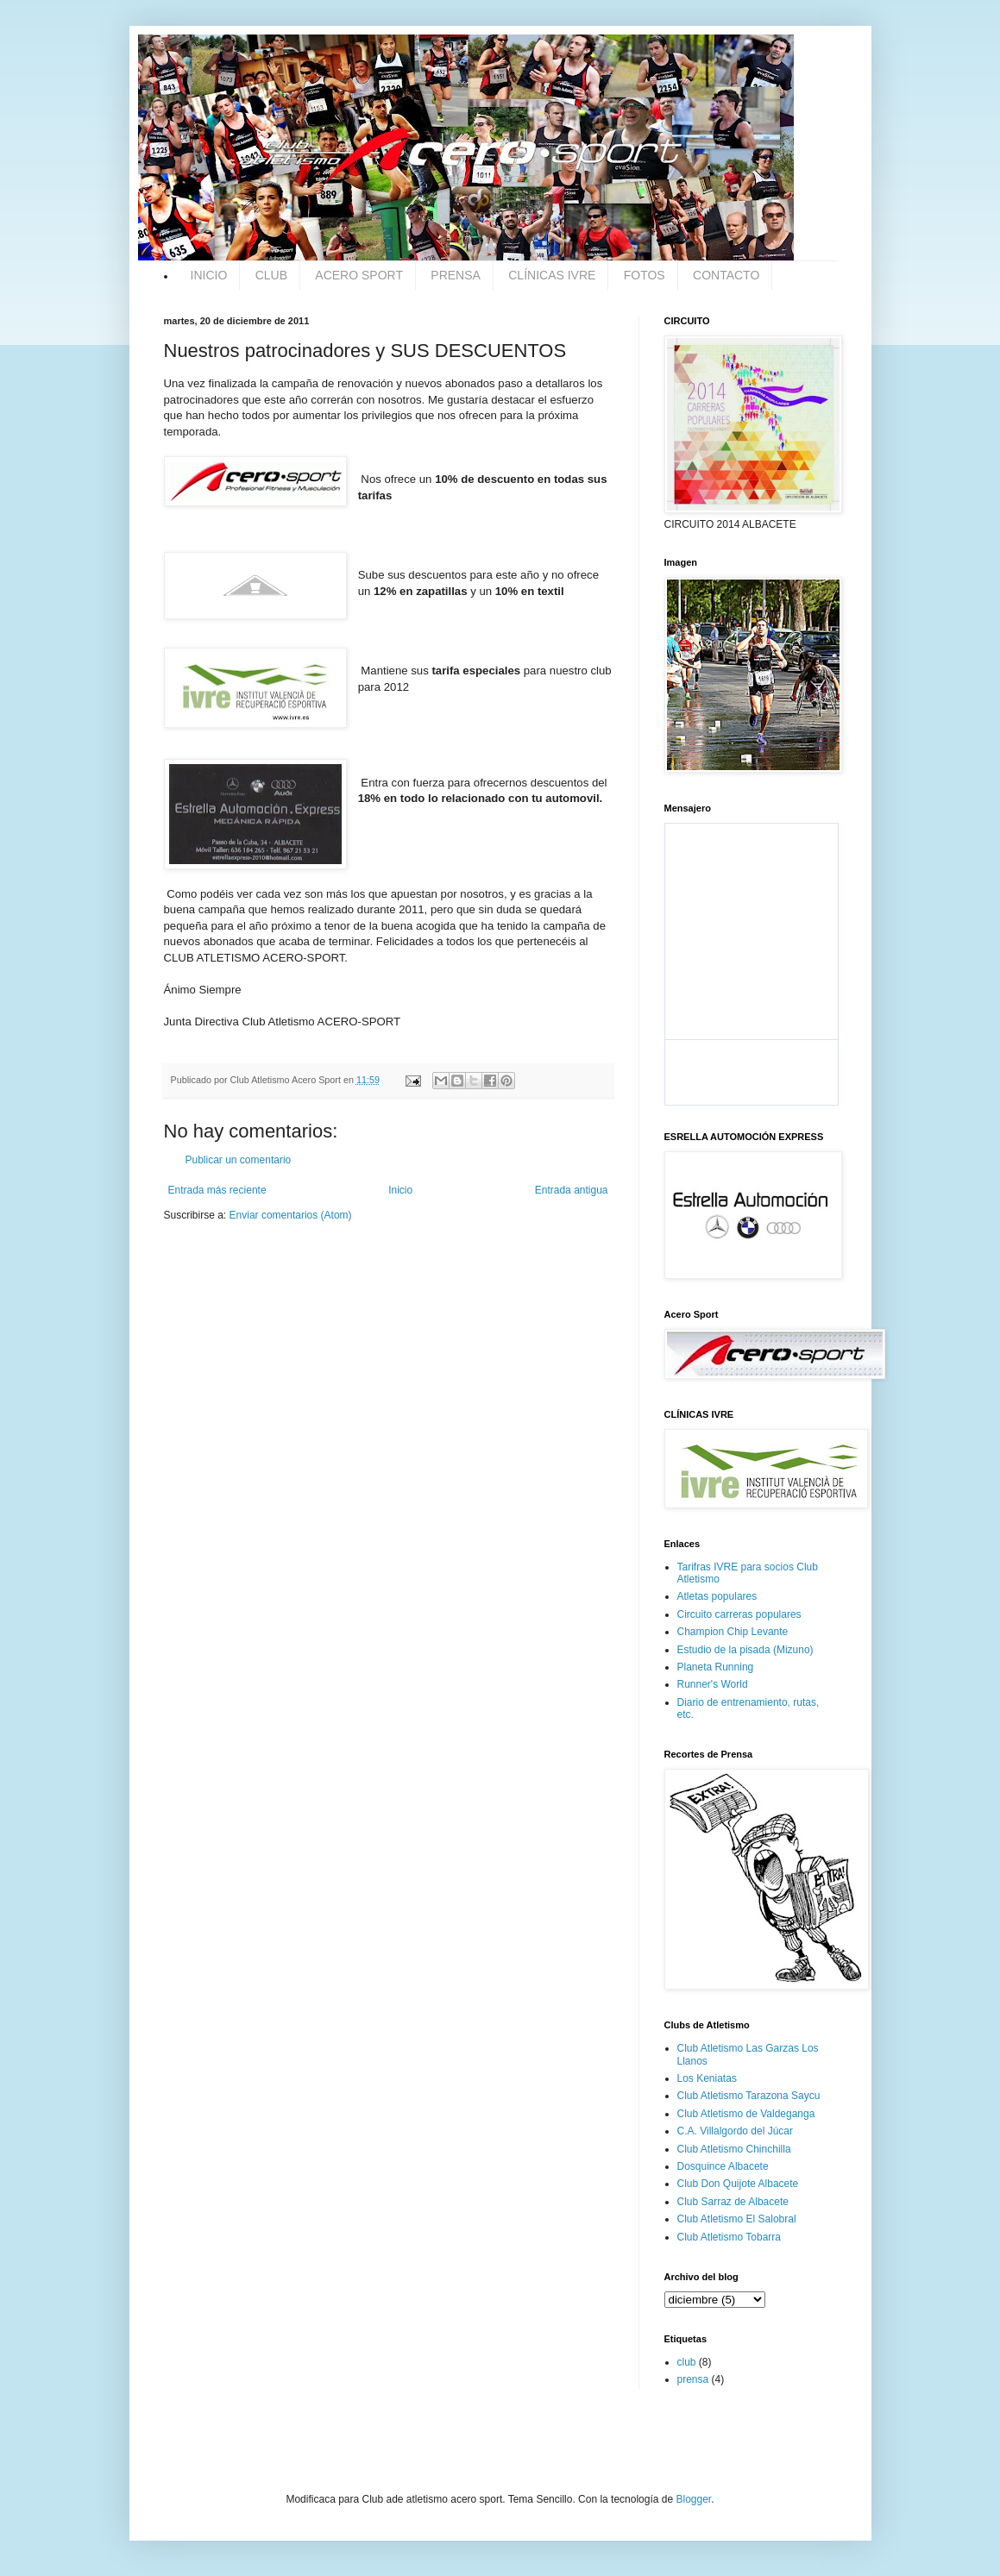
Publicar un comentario (239, 1160)
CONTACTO (726, 275)
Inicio (400, 1190)
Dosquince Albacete (723, 2166)
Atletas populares (717, 1596)
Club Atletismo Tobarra (729, 2237)
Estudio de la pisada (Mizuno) (745, 1650)
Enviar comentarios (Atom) (291, 1215)
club (686, 2362)
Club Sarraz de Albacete (733, 2202)
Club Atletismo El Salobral (736, 2219)
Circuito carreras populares (739, 1614)
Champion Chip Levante (733, 1632)
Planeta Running (715, 1667)
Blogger (693, 2499)
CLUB (271, 275)
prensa (693, 2379)
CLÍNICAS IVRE (551, 275)
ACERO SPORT (359, 275)
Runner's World (712, 1684)
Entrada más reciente (217, 1190)
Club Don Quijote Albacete (738, 2184)
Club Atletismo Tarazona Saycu (749, 2096)
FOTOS (644, 275)
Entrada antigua (571, 1190)
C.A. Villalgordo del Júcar (735, 2131)
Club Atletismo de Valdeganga (746, 2114)
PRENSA (456, 275)
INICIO (209, 275)
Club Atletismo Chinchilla (734, 2149)
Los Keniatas (707, 2078)
